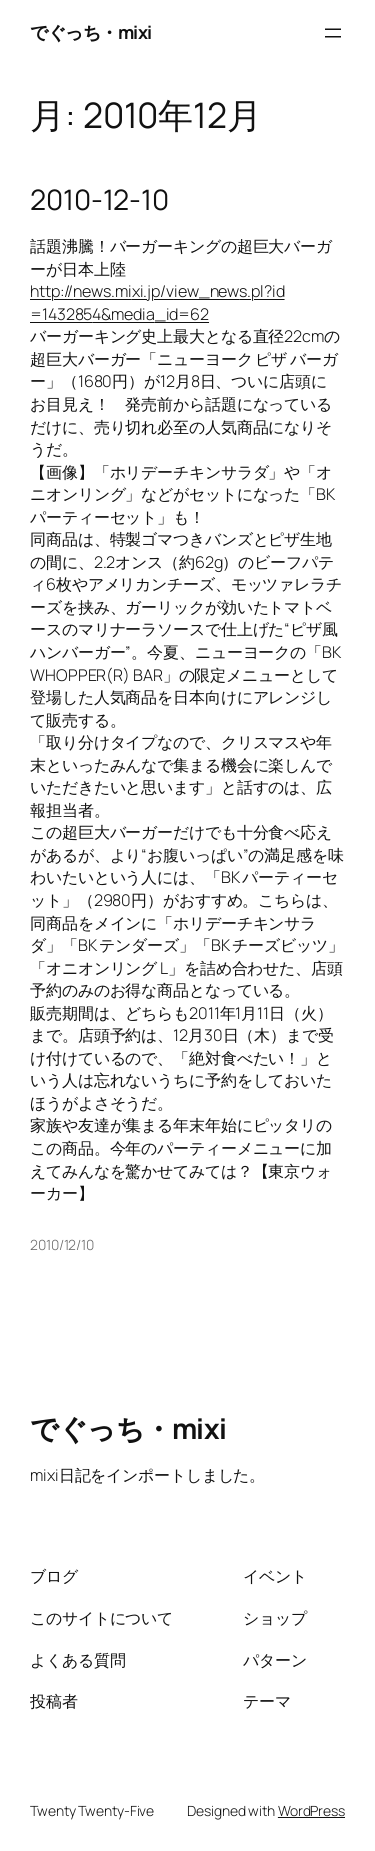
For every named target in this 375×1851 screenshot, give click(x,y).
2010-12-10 (99, 200)
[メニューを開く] (333, 33)
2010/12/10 (62, 1244)
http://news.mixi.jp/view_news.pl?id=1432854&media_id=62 (157, 302)
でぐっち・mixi (91, 32)
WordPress (311, 1810)
